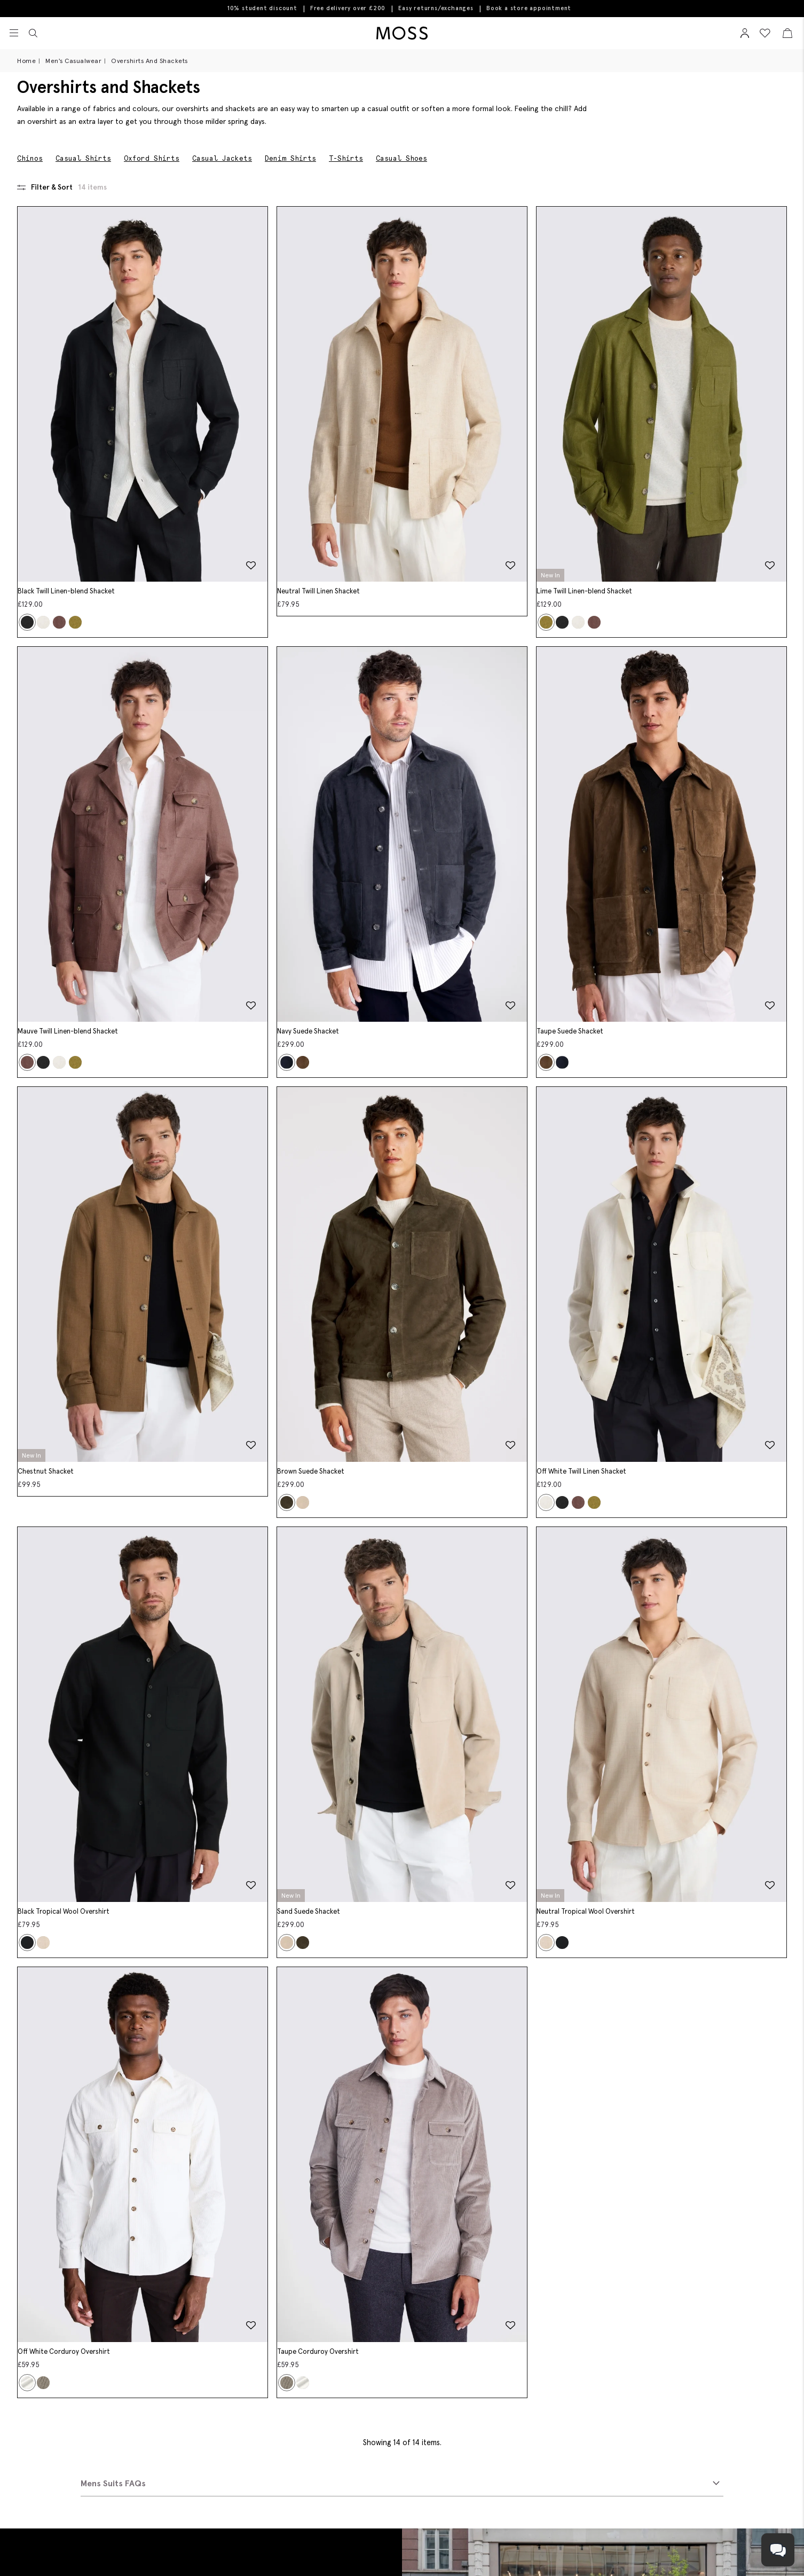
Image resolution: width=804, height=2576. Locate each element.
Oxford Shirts (151, 158)
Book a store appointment (528, 8)
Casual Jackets (222, 158)
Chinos (30, 158)
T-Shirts (346, 158)
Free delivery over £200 (347, 8)
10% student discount (262, 8)
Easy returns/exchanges (436, 8)
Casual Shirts (83, 158)
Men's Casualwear (73, 61)
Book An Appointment (92, 2437)
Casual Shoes (401, 158)
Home (26, 61)
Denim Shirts (290, 158)
